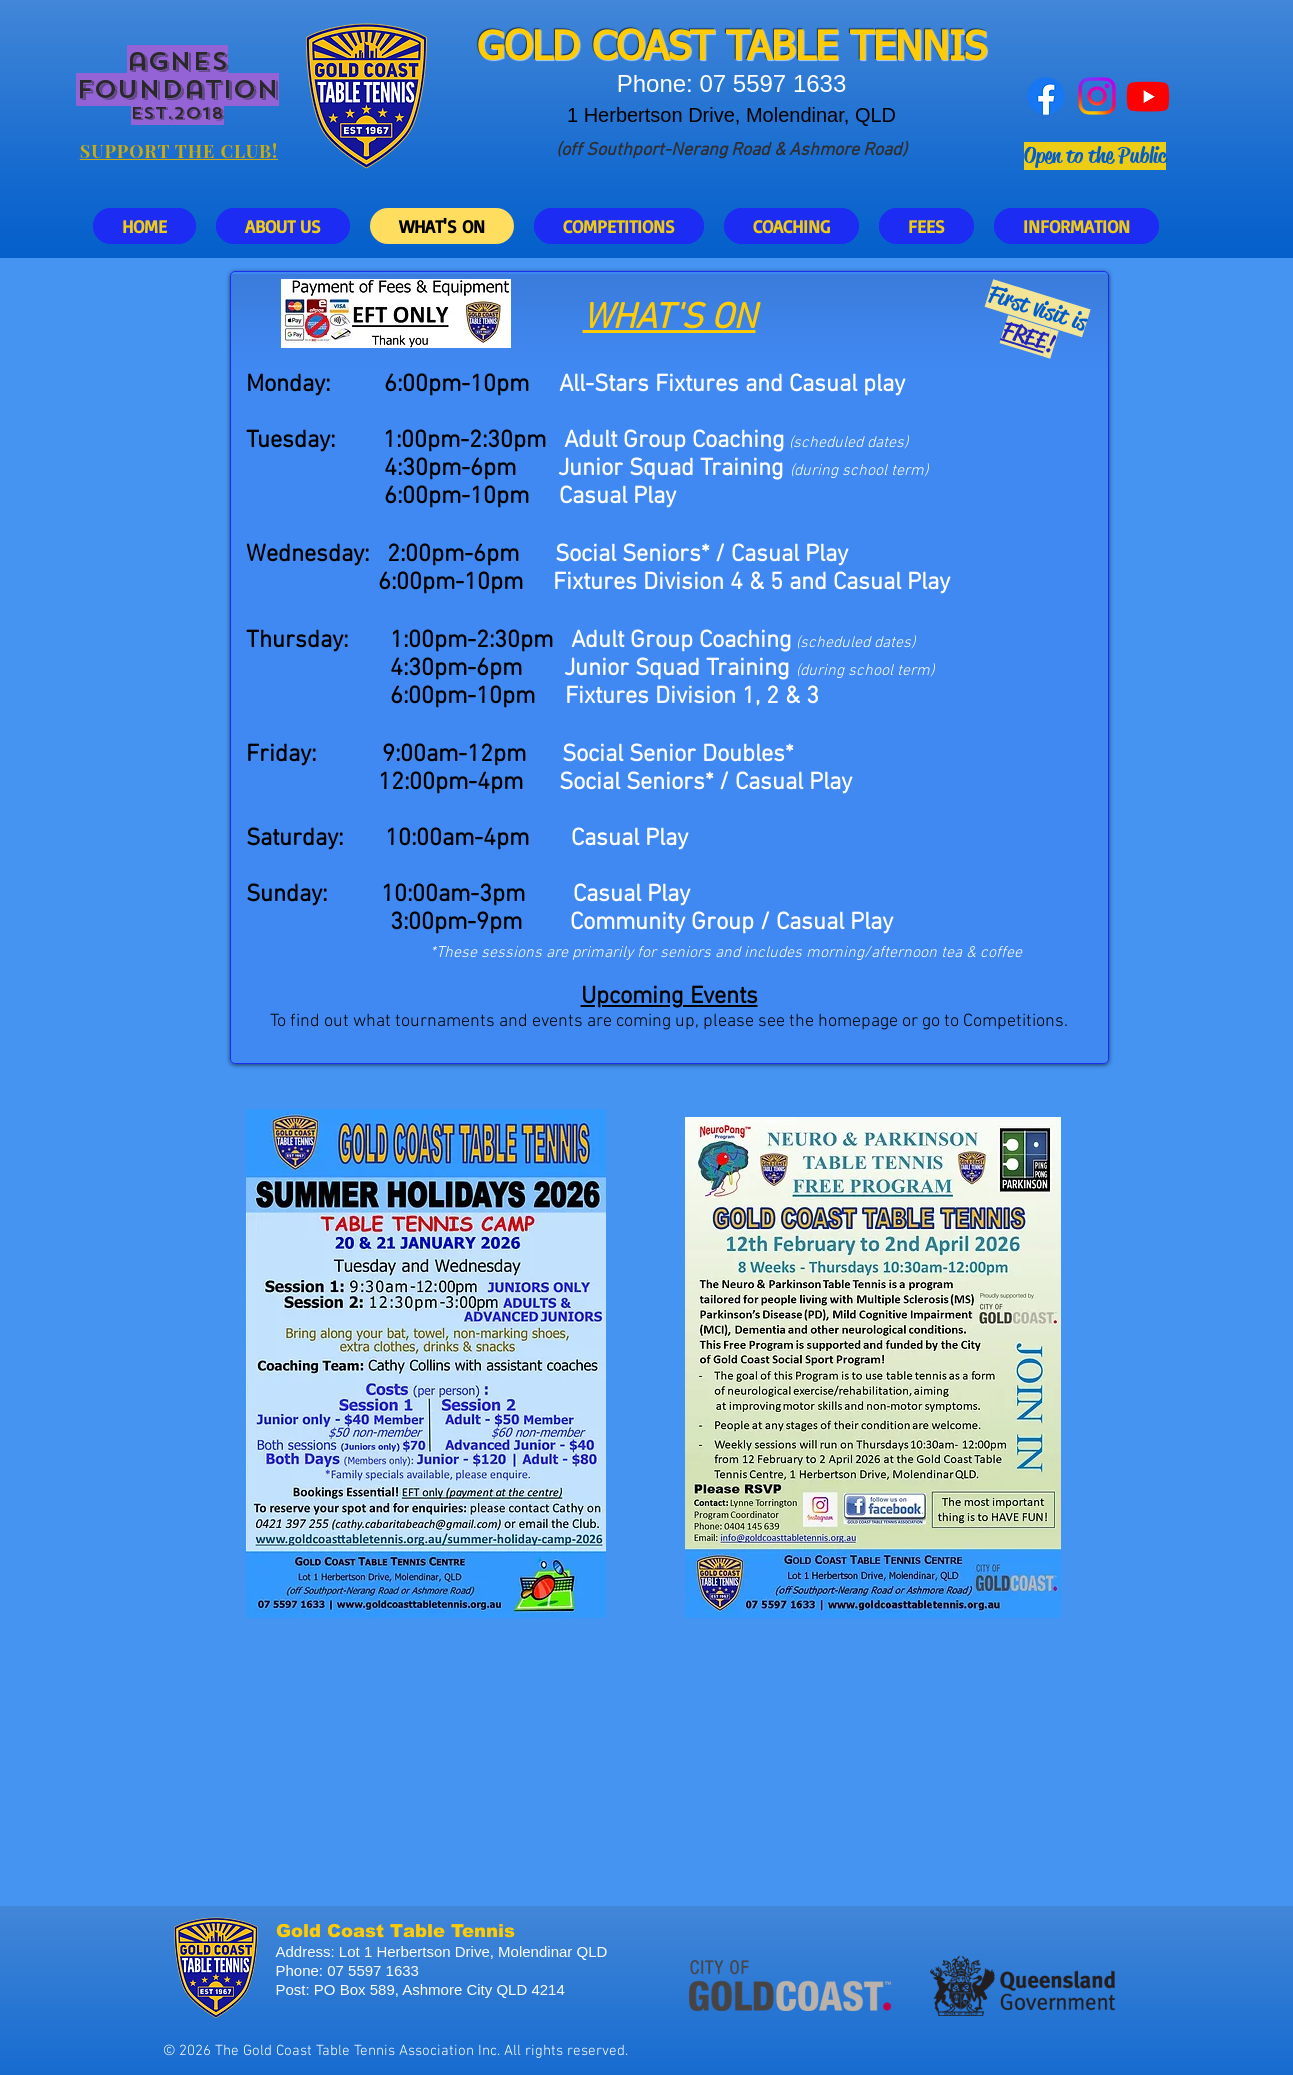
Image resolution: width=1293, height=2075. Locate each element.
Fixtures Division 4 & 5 (668, 583)
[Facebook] (1046, 96)
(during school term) (865, 671)
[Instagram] (1097, 96)
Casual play (847, 385)
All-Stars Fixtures (649, 385)
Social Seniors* (636, 783)
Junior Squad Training (671, 469)
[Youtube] (1148, 96)
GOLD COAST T (612, 49)
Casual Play (891, 583)
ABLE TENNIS (867, 49)
